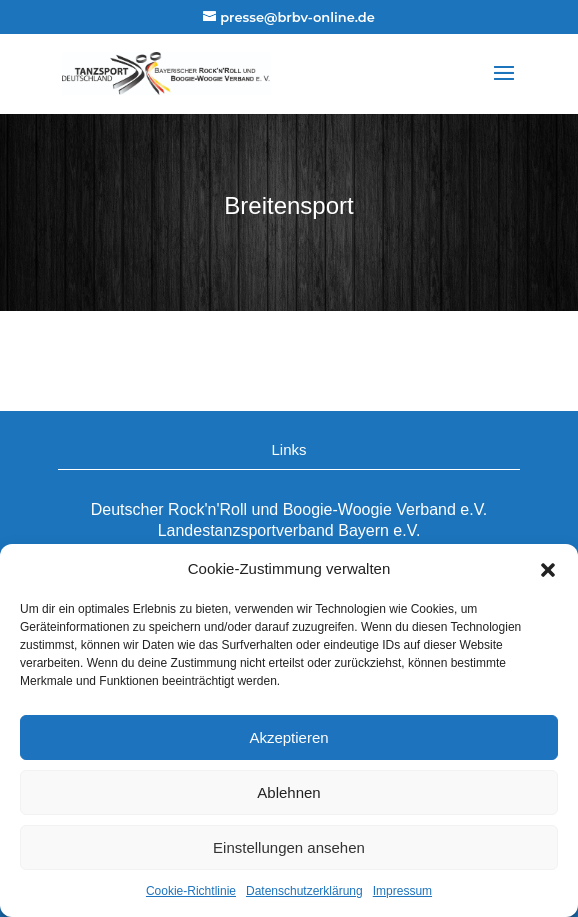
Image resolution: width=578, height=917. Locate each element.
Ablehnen (288, 792)
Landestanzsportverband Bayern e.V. (289, 530)
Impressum (402, 891)
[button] (548, 570)
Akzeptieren (288, 737)
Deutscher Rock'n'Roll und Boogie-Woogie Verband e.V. (289, 509)
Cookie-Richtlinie (191, 891)
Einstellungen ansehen (289, 847)
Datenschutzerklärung (304, 891)
